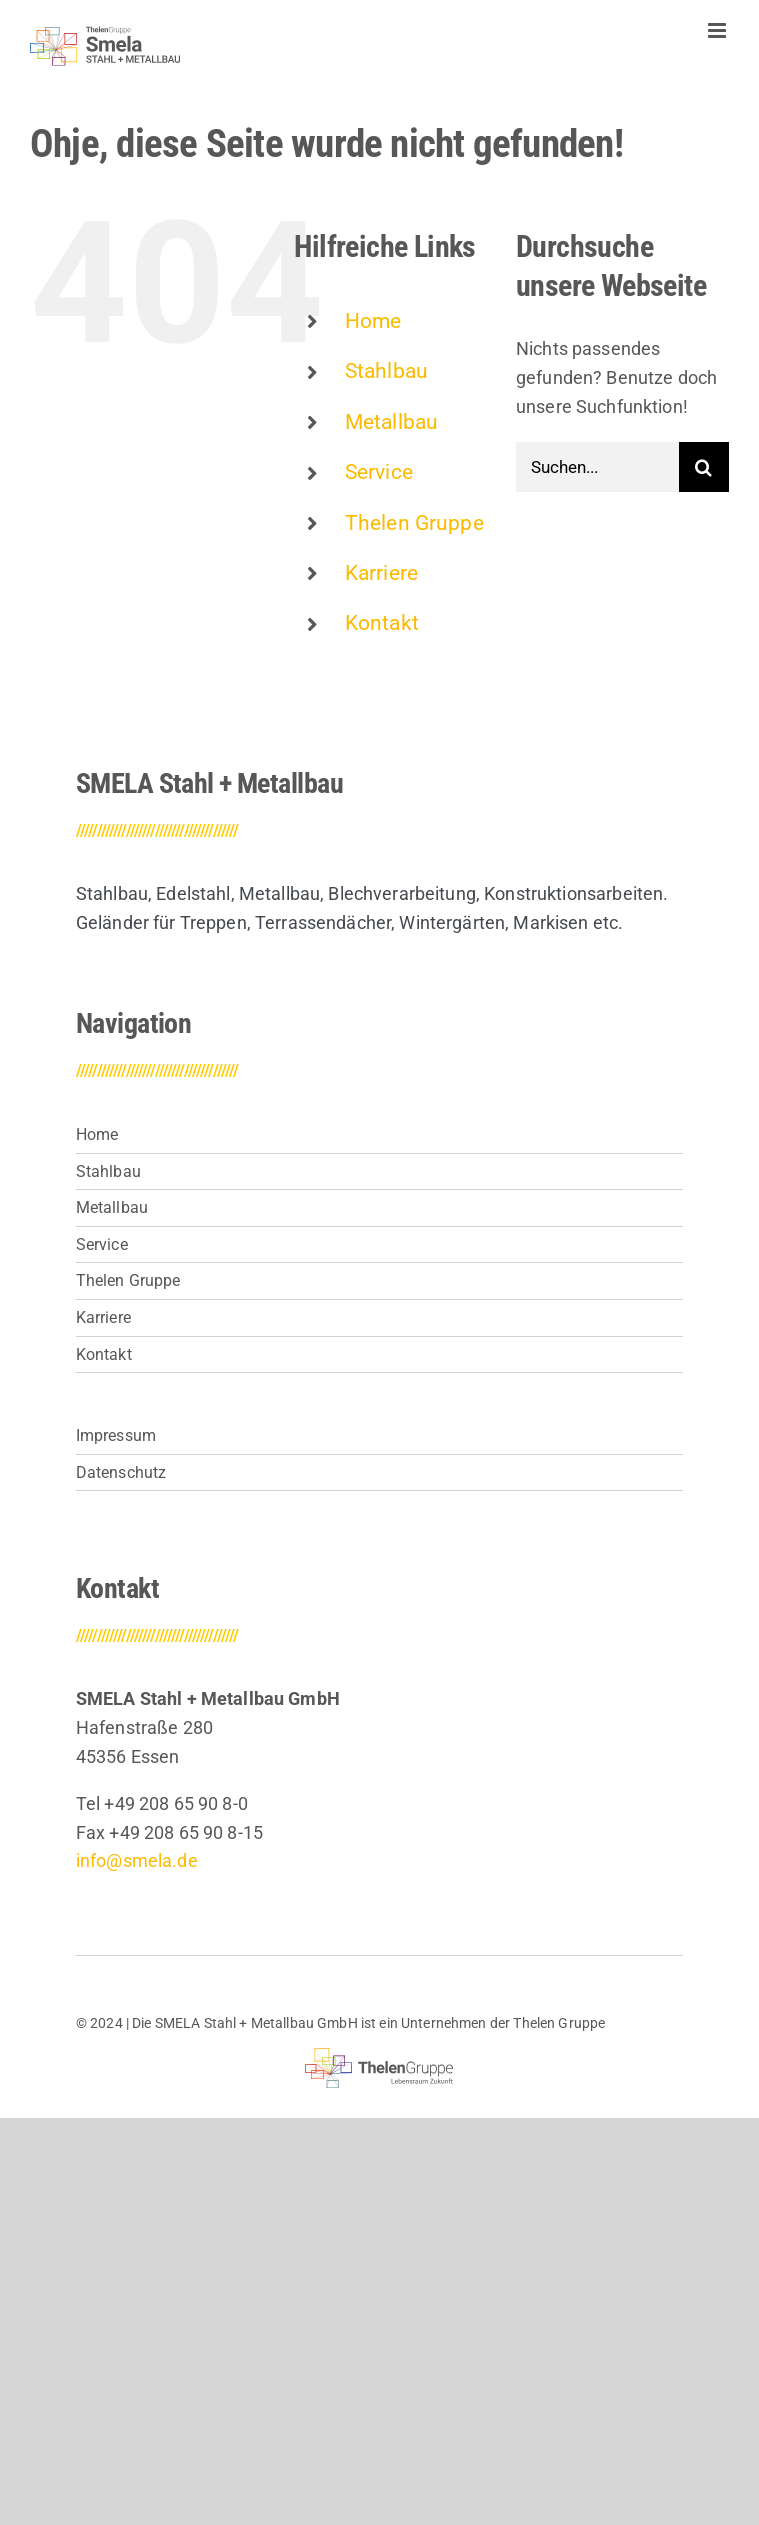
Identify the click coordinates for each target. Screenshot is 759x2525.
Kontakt (382, 623)
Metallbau (391, 422)
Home (373, 321)
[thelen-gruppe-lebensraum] (379, 2056)
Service (379, 472)
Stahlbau (386, 371)
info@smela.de (137, 1860)
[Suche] (704, 467)
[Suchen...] (597, 467)
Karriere (381, 573)
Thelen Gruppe (414, 523)
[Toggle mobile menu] (718, 30)
